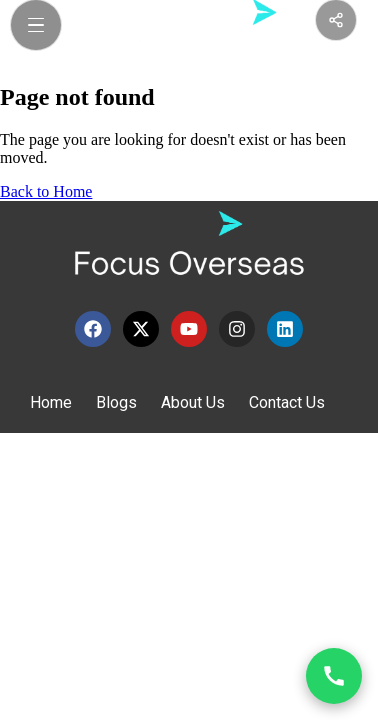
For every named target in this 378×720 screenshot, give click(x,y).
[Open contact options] (334, 676)
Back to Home (46, 191)
